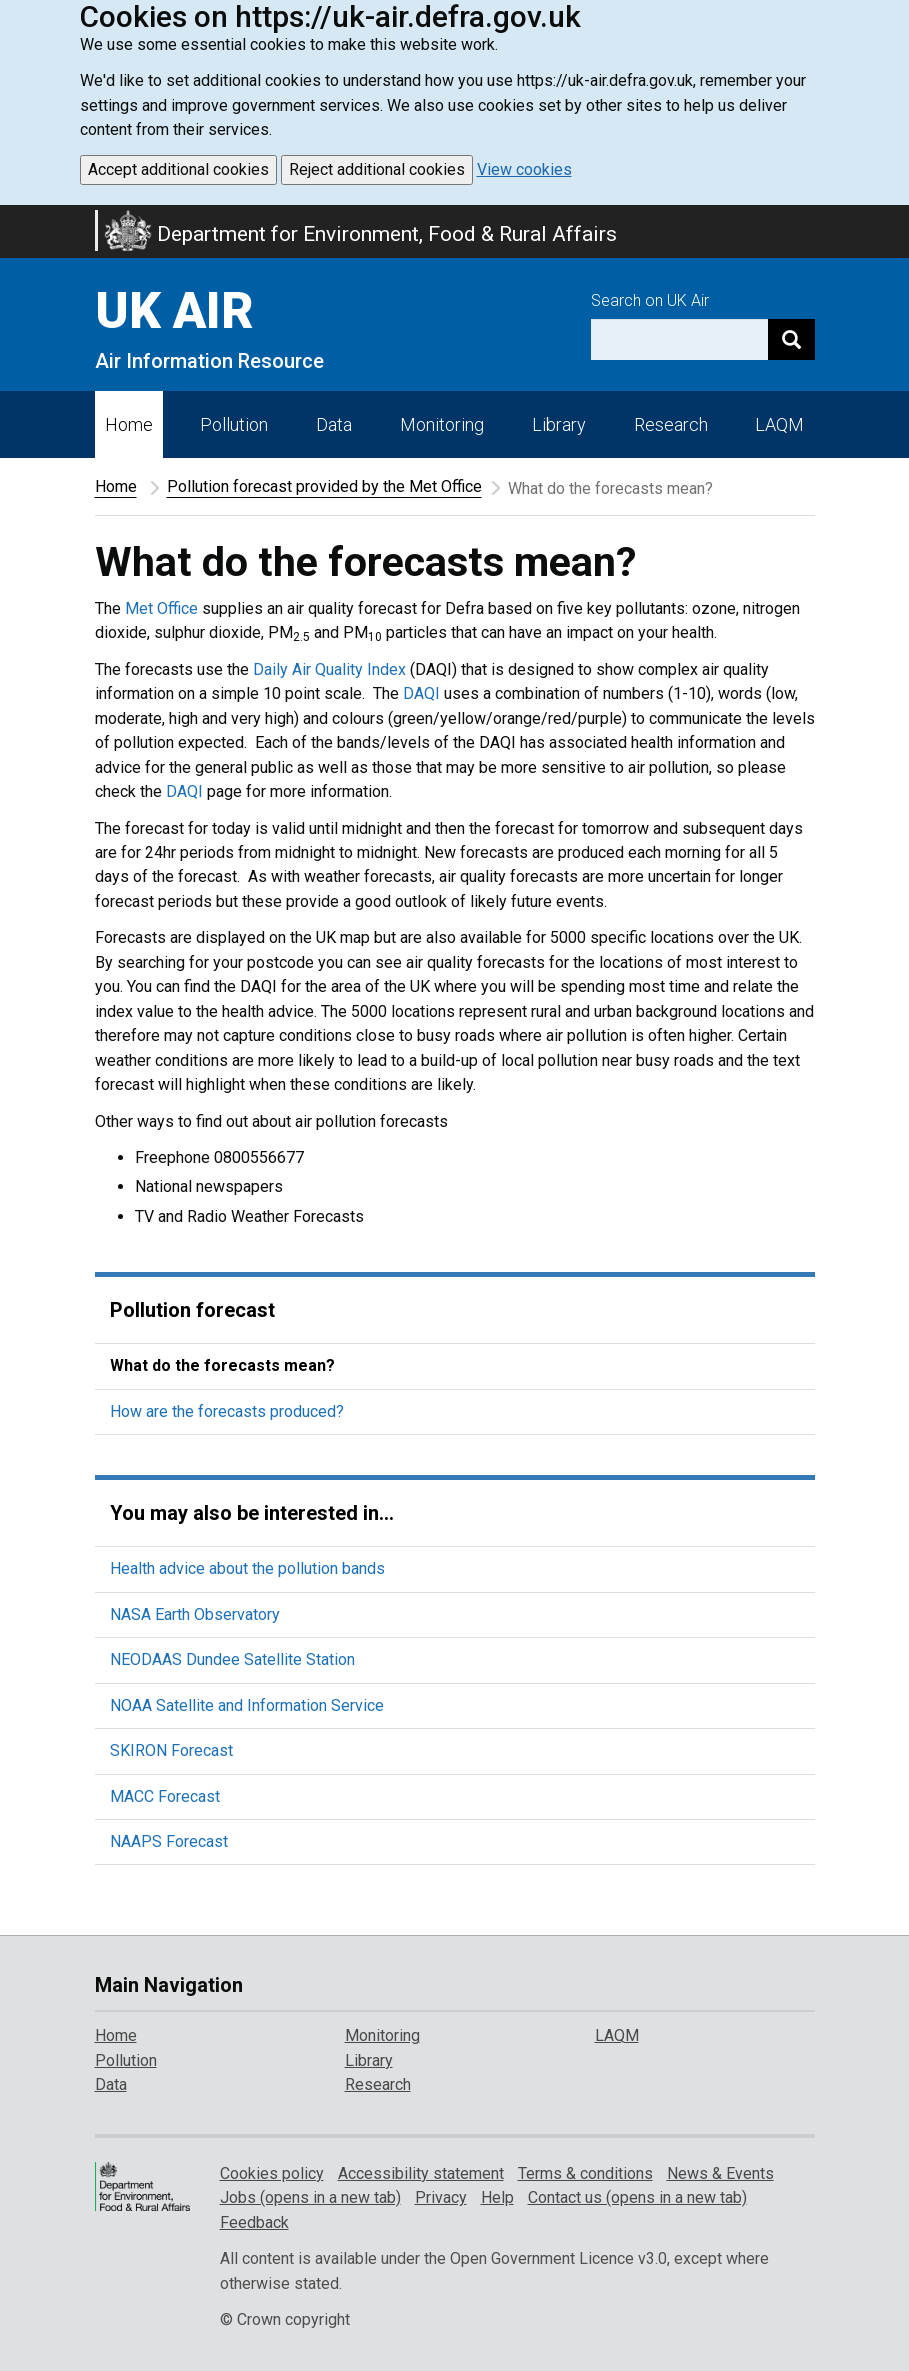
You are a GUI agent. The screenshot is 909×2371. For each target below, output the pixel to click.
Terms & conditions (585, 2173)
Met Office (161, 608)
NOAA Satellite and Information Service (247, 1705)
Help (497, 2197)
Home (129, 424)
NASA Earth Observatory (195, 1614)
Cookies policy (272, 2173)
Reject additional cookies (377, 169)
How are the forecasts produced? (227, 1411)
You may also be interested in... (252, 1513)
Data (334, 424)
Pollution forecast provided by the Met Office (324, 486)
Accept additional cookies (178, 169)
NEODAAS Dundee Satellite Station (232, 1659)
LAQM (779, 424)
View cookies (524, 169)
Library (559, 424)
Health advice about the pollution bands (247, 1568)
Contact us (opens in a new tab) (637, 2197)
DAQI (421, 693)
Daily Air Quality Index (329, 669)
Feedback (254, 2222)
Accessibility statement (421, 2173)
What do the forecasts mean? (222, 1365)
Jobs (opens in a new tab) (310, 2197)
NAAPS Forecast (169, 1841)
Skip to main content (12, 218)
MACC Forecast (165, 1796)
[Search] (791, 339)
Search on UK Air (650, 300)
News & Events (720, 2173)
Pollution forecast (192, 1310)
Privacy (441, 2197)
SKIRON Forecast (171, 1750)
